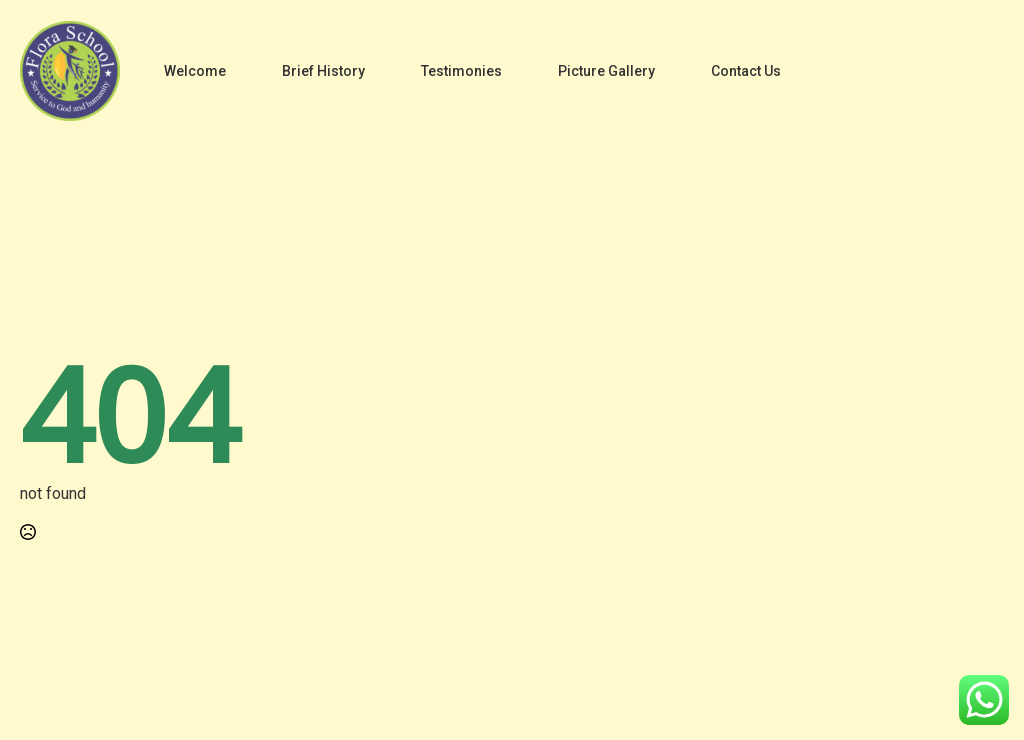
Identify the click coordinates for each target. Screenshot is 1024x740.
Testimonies (461, 71)
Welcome (195, 71)
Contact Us (746, 71)
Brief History (323, 71)
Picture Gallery (606, 71)
